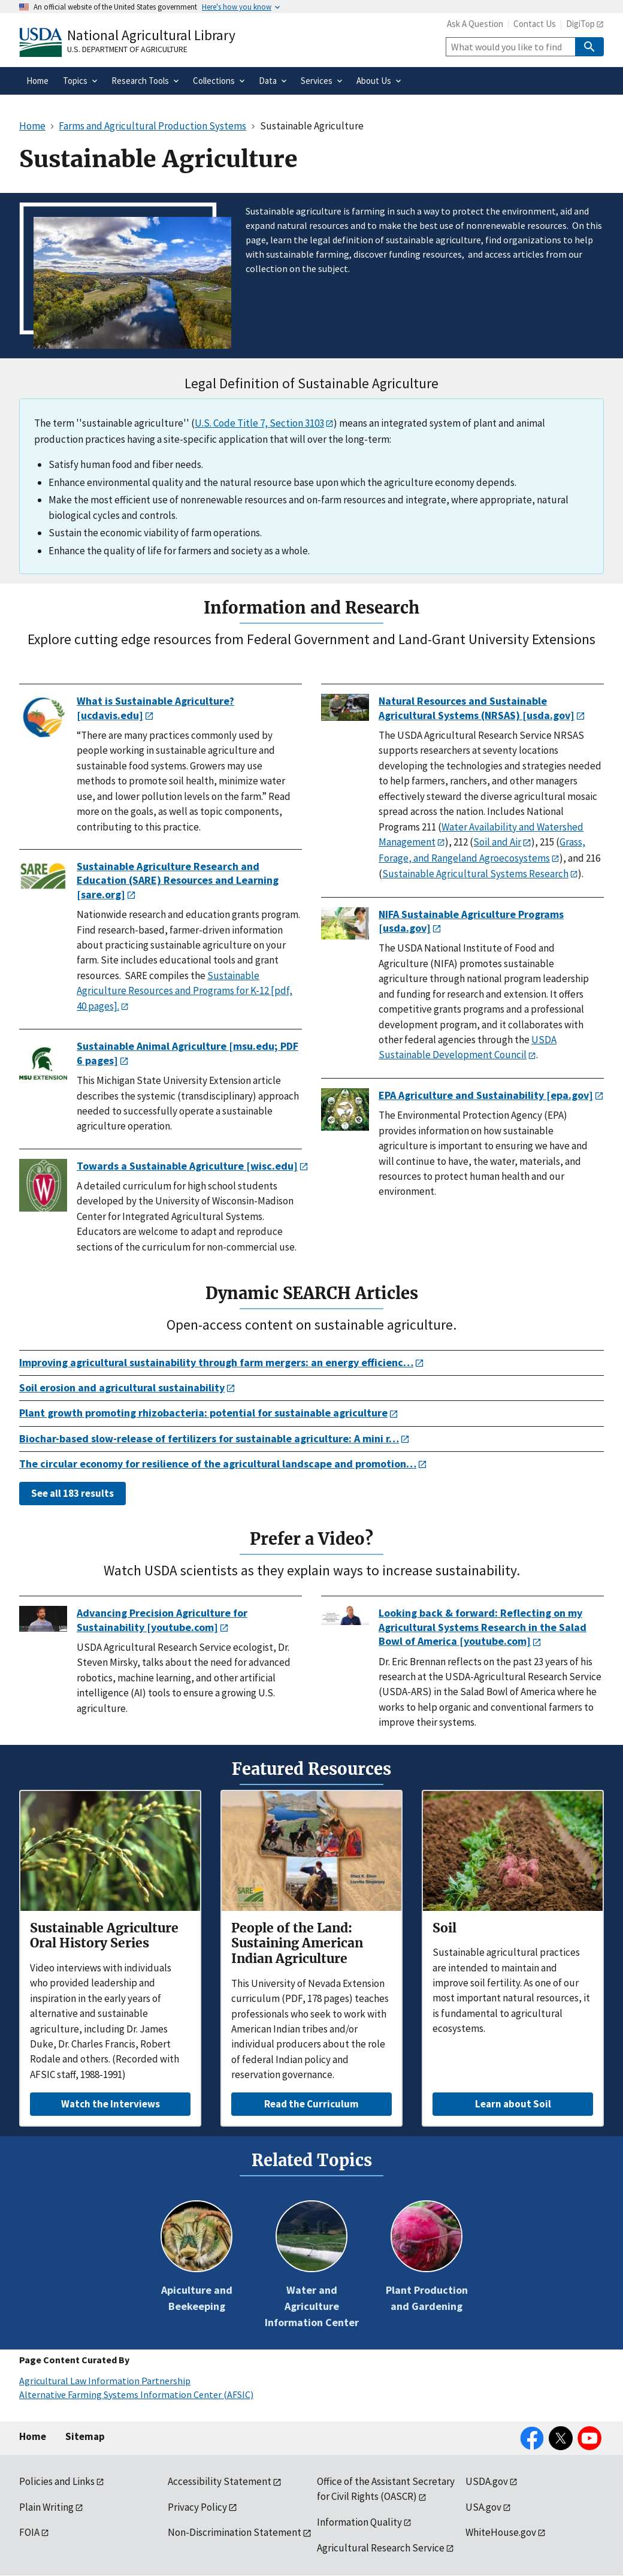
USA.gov (483, 2507)
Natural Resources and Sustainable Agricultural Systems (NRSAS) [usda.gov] (476, 708)
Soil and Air (497, 841)
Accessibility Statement (219, 2481)
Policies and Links (57, 2481)
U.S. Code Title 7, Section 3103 (259, 423)
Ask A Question (475, 24)
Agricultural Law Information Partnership (104, 2381)
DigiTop (580, 23)
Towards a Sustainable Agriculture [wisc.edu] (187, 1166)
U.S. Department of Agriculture (127, 49)
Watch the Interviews (110, 2103)
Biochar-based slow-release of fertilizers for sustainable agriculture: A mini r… (209, 1438)
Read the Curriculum (311, 2103)
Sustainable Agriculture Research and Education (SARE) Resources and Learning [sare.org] (178, 880)
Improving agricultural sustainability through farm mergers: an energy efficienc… (216, 1362)
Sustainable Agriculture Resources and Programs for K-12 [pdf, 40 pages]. (184, 991)
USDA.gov (486, 2481)
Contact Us (534, 24)
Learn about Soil (513, 2103)
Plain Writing (46, 2507)
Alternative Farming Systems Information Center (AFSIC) (136, 2394)
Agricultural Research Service (380, 2547)
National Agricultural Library (151, 35)
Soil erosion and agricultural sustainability (122, 1387)
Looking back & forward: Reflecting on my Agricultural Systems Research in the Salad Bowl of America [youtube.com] (482, 1627)
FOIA (29, 2532)
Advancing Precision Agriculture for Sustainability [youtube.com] (162, 1620)
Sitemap (85, 2436)
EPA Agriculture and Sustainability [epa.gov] (486, 1095)
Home (32, 2436)
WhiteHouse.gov (500, 2532)
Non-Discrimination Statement (234, 2532)
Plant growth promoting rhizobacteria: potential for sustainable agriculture (203, 1413)
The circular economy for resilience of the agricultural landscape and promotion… (217, 1463)
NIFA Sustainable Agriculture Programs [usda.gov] (471, 921)
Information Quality (359, 2522)
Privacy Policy (197, 2507)
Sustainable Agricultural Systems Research (475, 873)
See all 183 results (72, 1493)
